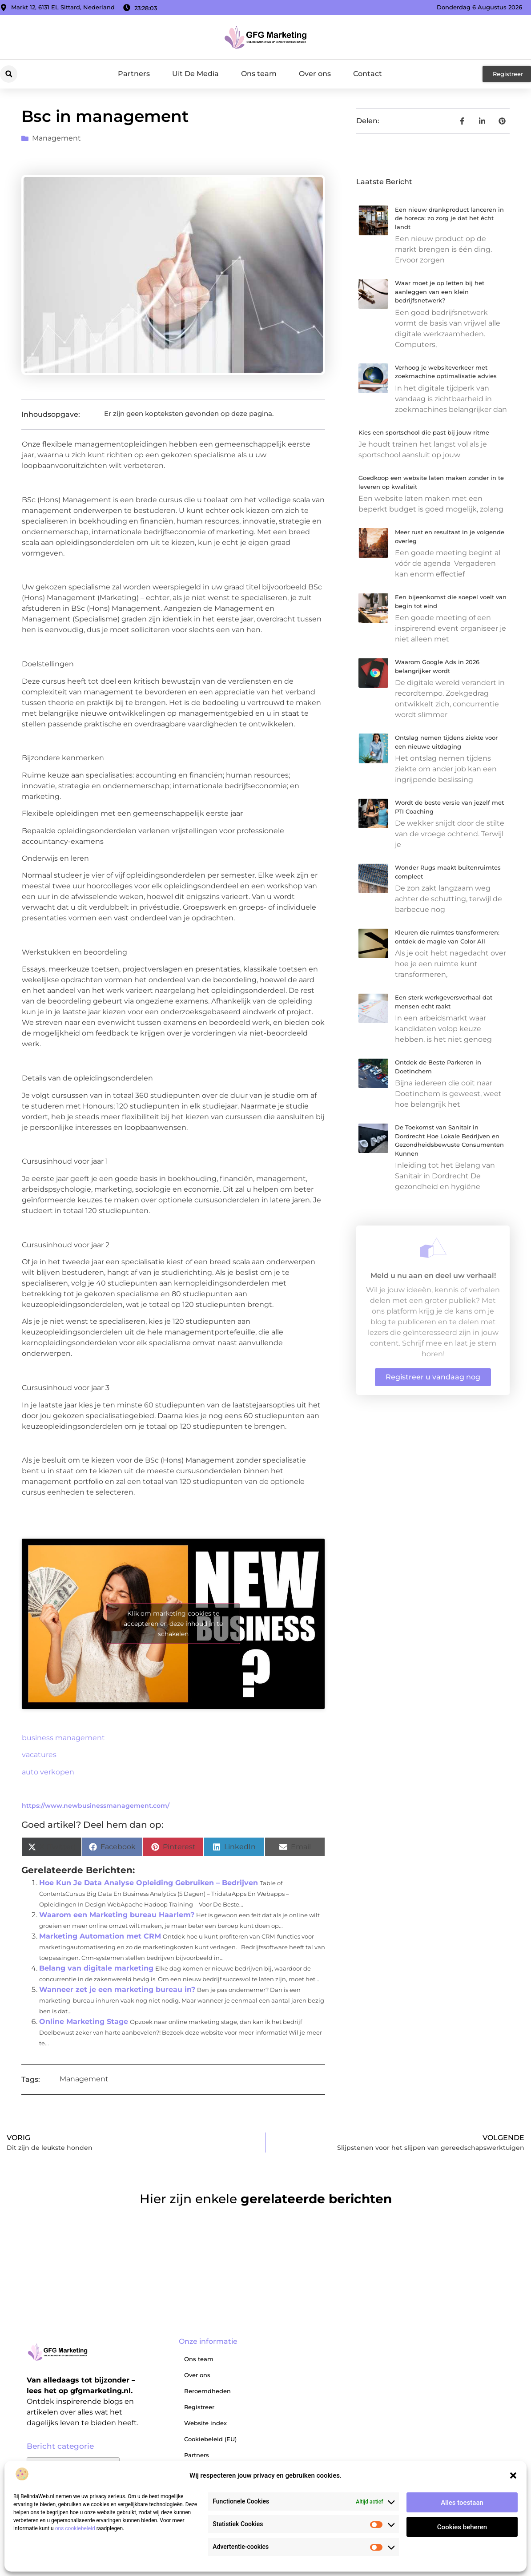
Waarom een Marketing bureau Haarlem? (116, 1915)
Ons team (259, 73)
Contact (367, 73)
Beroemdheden (207, 2391)
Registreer (199, 2407)
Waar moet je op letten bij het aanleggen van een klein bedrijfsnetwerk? (439, 291)
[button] (513, 2475)
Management (56, 138)
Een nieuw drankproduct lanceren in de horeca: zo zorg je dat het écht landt (449, 218)
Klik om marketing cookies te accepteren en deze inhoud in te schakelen (173, 1623)
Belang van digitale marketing (96, 1968)
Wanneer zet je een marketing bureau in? (117, 1989)
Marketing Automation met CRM (100, 1936)
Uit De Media (195, 73)
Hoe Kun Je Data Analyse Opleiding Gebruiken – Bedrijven (148, 1883)
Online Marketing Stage (83, 2021)
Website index (205, 2423)
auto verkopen (48, 1772)
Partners (134, 73)
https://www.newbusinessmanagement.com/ (95, 1806)
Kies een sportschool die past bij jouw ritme (423, 432)
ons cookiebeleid (75, 2528)
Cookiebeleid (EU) (210, 2439)
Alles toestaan (462, 2503)
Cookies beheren (462, 2527)
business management (63, 1737)
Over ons (315, 73)
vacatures (39, 1754)
